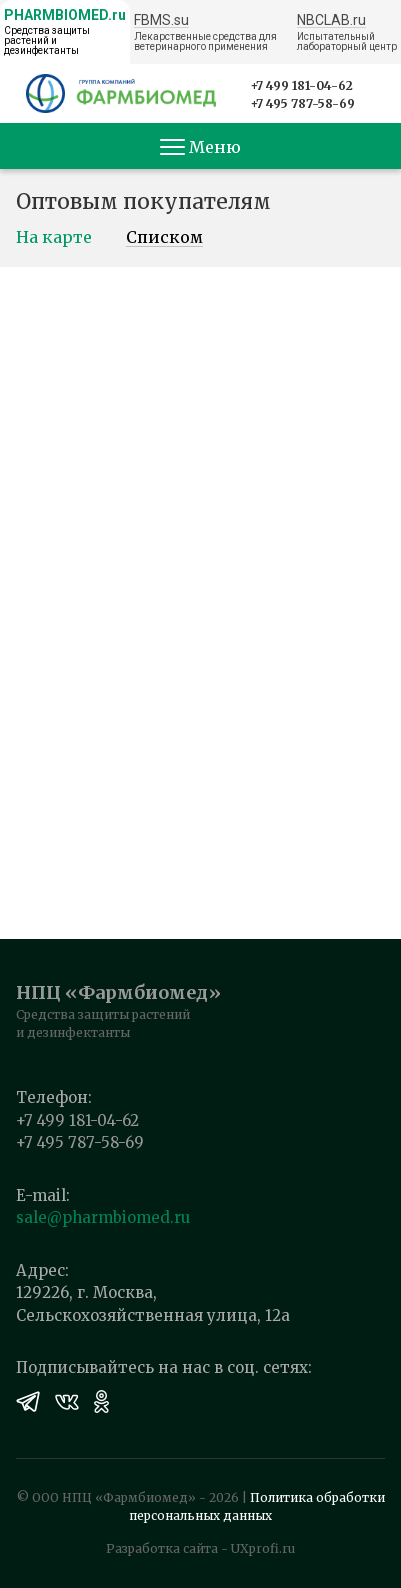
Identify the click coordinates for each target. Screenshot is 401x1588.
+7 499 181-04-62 (301, 85)
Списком (164, 238)
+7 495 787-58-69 (302, 103)
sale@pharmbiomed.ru (103, 1217)
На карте (54, 238)
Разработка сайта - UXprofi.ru (200, 1548)
